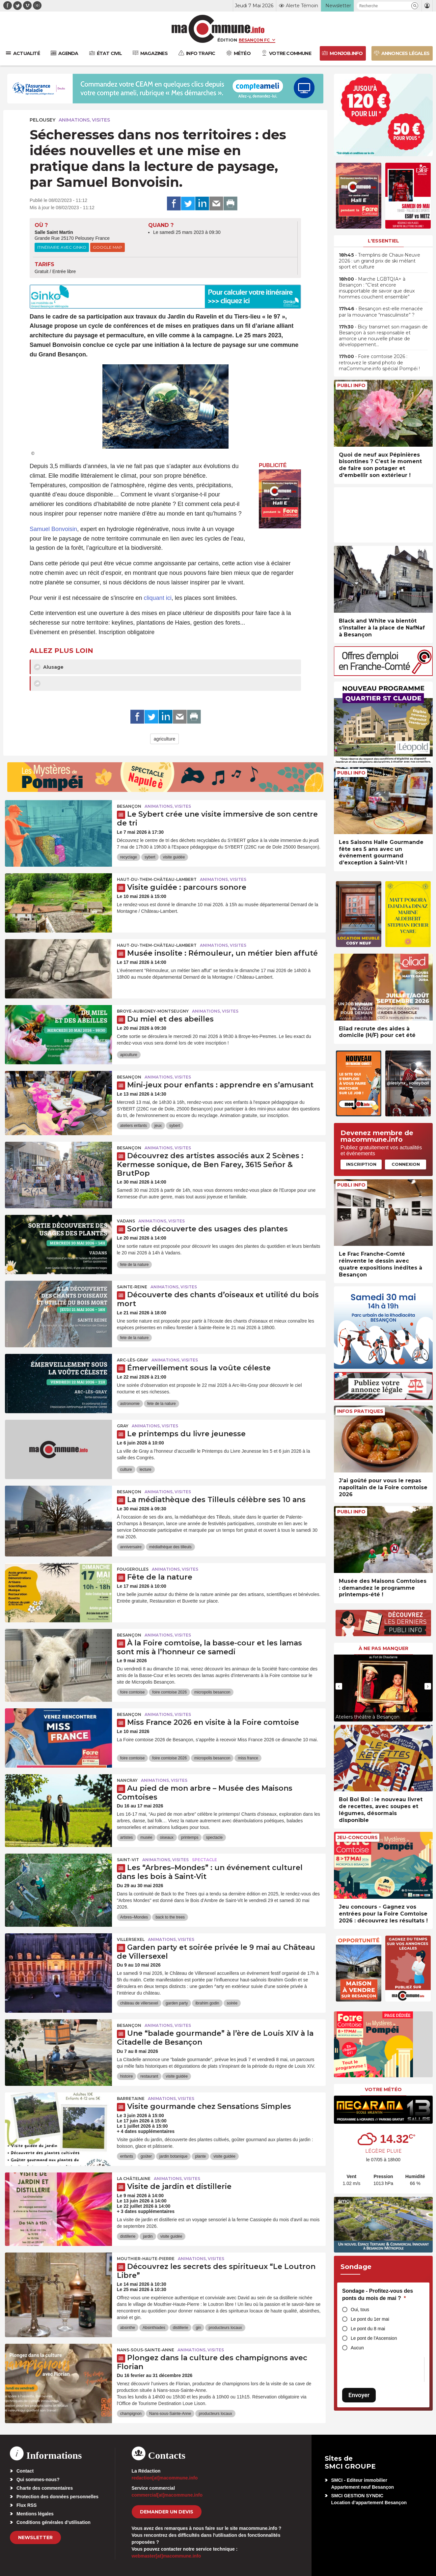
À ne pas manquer (383, 1648)
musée (146, 1837)
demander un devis (166, 2512)
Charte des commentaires (44, 2488)
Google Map (107, 247)
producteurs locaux (225, 2327)
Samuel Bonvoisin (53, 529)
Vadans (126, 1220)
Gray (122, 1425)
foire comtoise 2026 (169, 1692)
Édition (227, 39)
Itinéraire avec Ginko (61, 247)
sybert (150, 857)
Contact (25, 2471)
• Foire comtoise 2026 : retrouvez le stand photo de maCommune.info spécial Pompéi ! (379, 362)
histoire (126, 2076)
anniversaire (131, 1547)
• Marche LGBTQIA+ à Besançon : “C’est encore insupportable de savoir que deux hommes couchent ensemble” (377, 288)
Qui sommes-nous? (38, 2479)
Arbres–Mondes (134, 1917)
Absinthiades (154, 2327)
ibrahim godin (207, 2003)
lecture (145, 1469)
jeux (158, 1125)
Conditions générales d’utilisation (53, 2522)
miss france (248, 1758)
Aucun (357, 2347)
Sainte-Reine (132, 1286)
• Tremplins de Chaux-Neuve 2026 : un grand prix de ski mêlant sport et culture (379, 261)
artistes (126, 1837)
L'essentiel (383, 241)
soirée (232, 2003)
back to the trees (170, 1917)
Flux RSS (26, 2505)
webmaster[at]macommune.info (166, 2556)
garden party (177, 2003)
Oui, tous (360, 2309)
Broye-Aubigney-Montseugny (153, 1011)
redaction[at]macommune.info (165, 2477)
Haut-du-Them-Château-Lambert (157, 879)
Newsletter (35, 2537)
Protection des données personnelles (57, 2496)
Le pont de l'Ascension (374, 2338)
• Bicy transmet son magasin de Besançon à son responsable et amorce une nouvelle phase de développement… (383, 336)
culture (126, 1469)
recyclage (128, 857)
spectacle (214, 1837)
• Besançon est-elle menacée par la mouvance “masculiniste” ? (381, 312)
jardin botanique (173, 2156)
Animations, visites (84, 120)
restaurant (149, 2076)
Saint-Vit (128, 1859)
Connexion (406, 1164)
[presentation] (339, 1686)
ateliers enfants (133, 1125)
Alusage (49, 667)
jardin (147, 2236)
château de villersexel (139, 2003)
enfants (126, 2156)
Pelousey (42, 120)
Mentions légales (35, 2513)
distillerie (128, 2236)
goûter (146, 2156)
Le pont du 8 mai (368, 2328)
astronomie (130, 1403)
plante (200, 2156)
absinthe (127, 2327)
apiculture (128, 1054)
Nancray (127, 1780)
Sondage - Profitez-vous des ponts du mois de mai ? (377, 2294)
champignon (131, 2413)
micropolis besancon (212, 1692)
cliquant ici (158, 598)
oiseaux (166, 1837)
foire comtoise (132, 1692)
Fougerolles (133, 1569)
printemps (190, 1837)
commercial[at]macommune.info (167, 2495)
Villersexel (131, 1939)
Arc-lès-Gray (132, 1360)
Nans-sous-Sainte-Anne (145, 2349)
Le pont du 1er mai (370, 2319)
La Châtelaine (133, 2178)
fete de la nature (134, 1264)
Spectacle (204, 1859)
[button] (414, 5)
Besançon (129, 806)
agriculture (164, 739)
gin (198, 2327)
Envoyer (358, 2395)
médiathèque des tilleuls (170, 1547)
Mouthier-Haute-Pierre (146, 2258)
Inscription (361, 1164)
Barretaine (131, 2098)
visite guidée (174, 857)
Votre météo (383, 2089)
